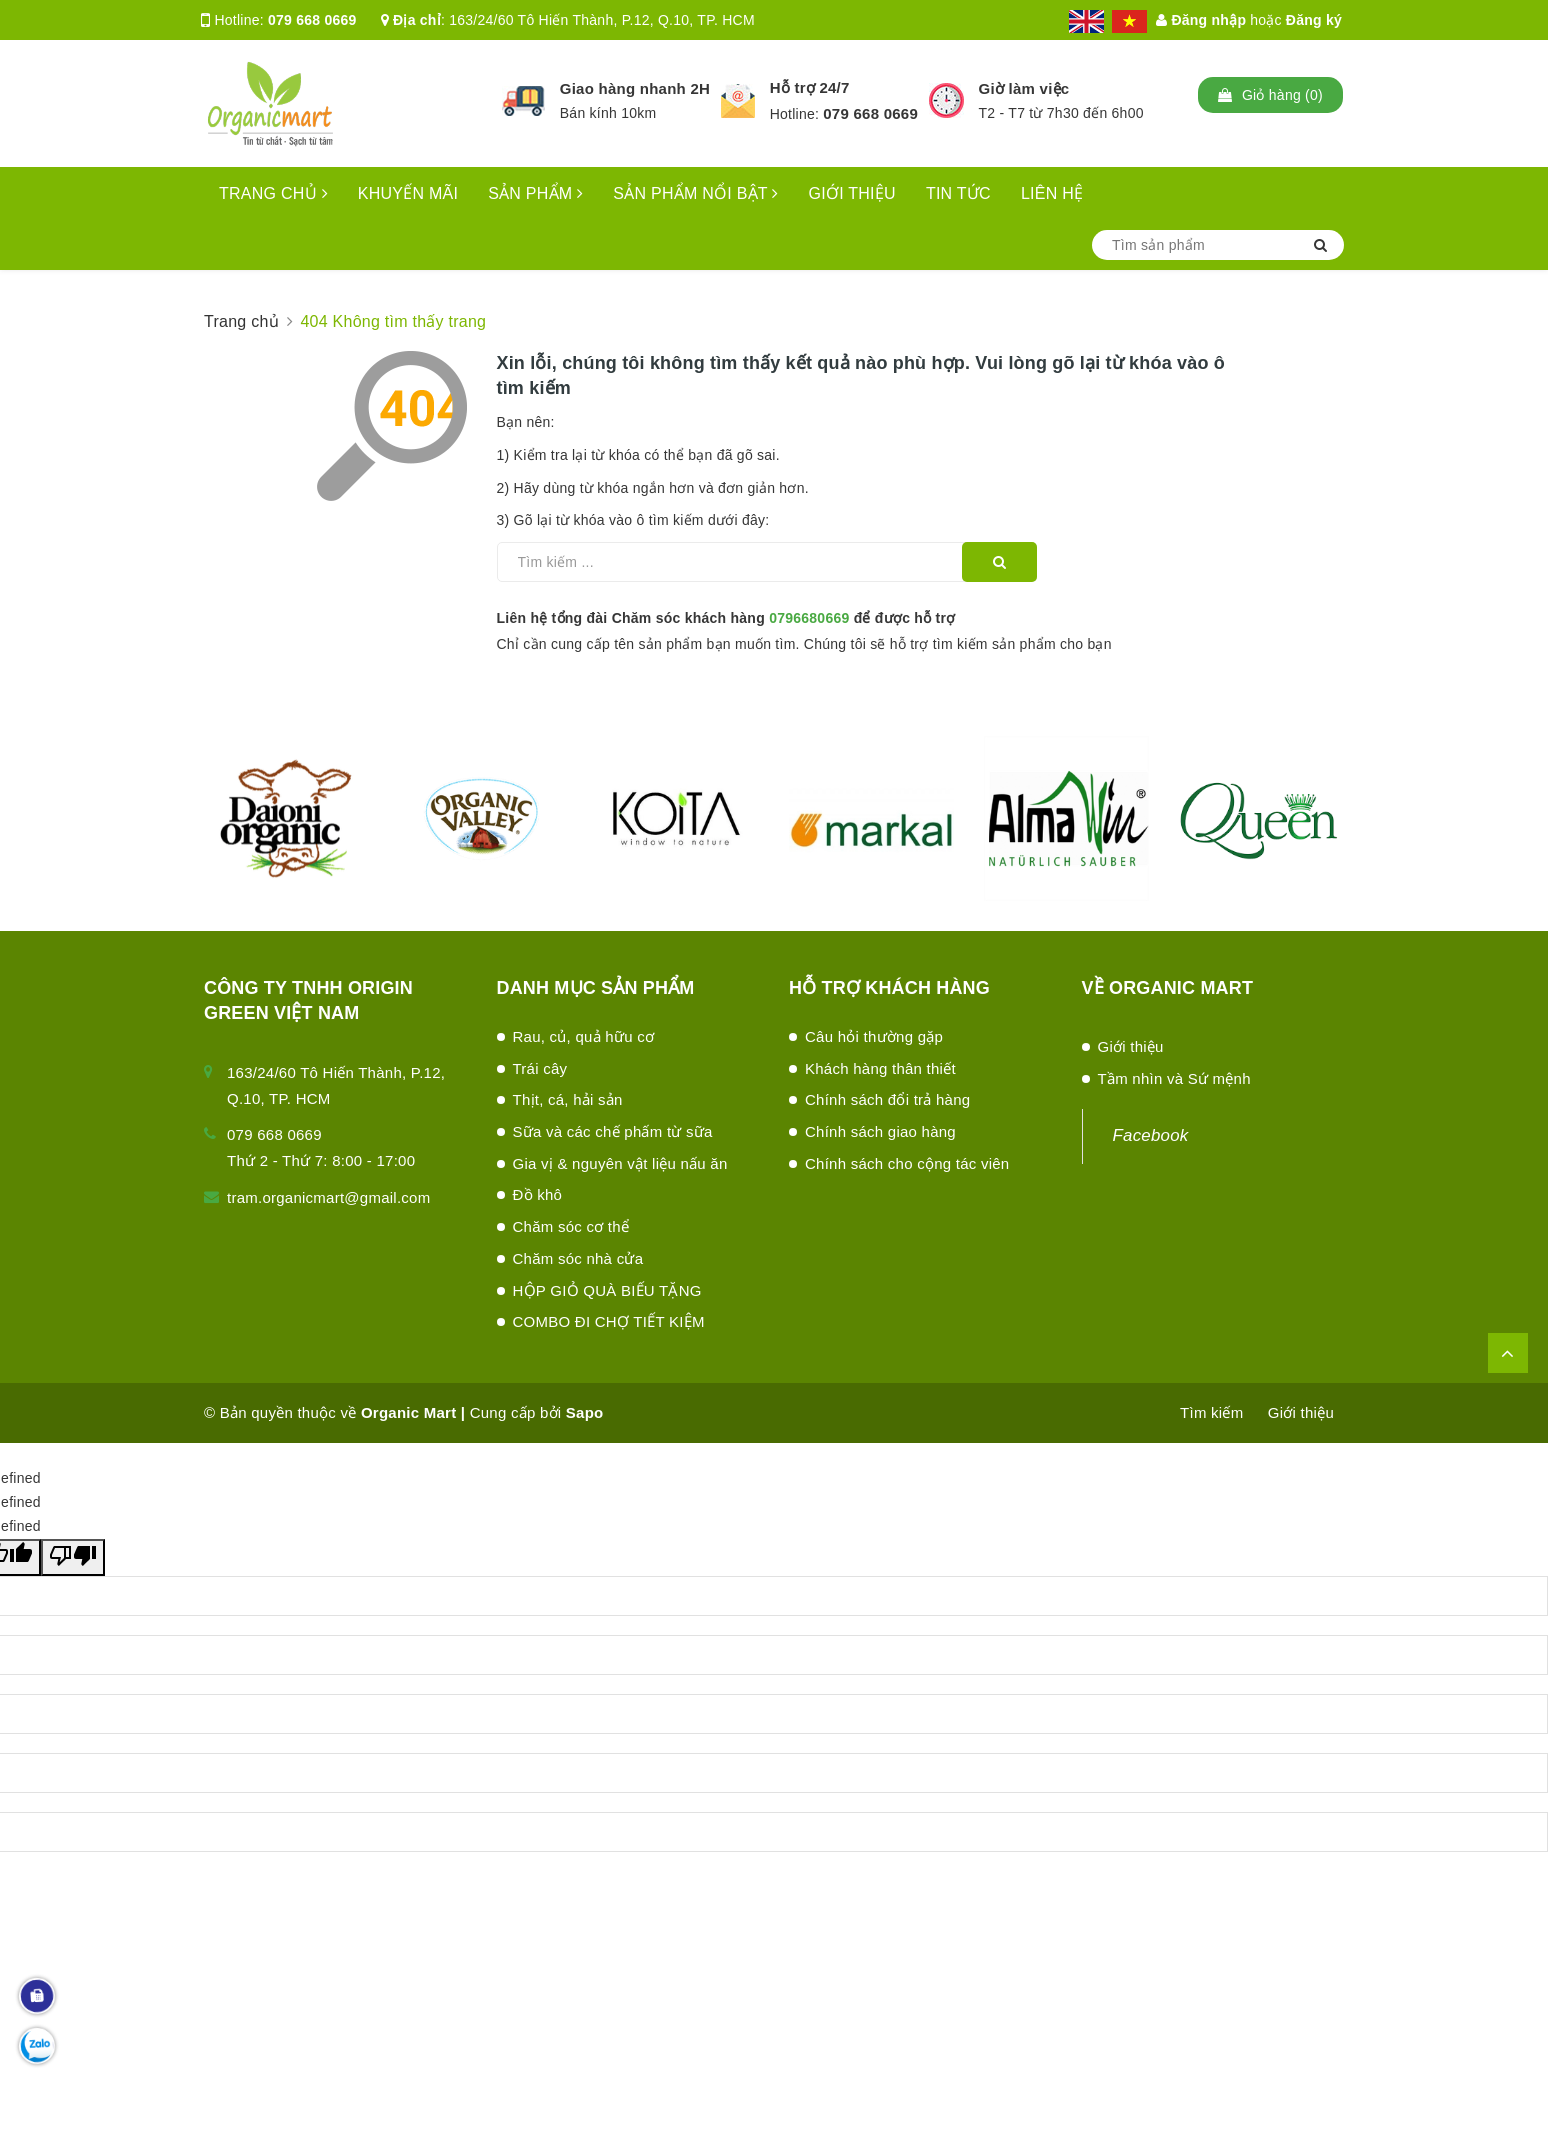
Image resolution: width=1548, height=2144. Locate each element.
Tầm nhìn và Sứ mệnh (1174, 1078)
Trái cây (540, 1068)
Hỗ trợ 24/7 (810, 87)
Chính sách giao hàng (880, 1131)
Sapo (585, 1412)
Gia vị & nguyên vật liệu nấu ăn (620, 1163)
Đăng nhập (1201, 20)
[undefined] (73, 1558)
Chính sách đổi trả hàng (887, 1099)
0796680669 (809, 618)
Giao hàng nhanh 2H (635, 88)
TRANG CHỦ (273, 193)
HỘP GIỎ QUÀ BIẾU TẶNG (607, 1290)
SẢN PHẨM (535, 193)
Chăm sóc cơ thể (571, 1226)
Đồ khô (538, 1194)
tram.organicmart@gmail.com (328, 1197)
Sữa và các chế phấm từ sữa (613, 1131)
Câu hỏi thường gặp (874, 1036)
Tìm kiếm (1211, 1412)
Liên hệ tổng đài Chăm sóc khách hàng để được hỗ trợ (726, 618)
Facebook (1151, 1135)
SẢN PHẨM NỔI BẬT (695, 193)
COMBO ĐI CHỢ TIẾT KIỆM (609, 1321)
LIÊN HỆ (1052, 193)
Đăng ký (1314, 20)
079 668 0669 (312, 20)
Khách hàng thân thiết (880, 1068)
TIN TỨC (958, 193)
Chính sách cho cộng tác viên (907, 1163)
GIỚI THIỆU (852, 193)
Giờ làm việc (1024, 88)
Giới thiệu (1131, 1046)
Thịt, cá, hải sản (568, 1099)
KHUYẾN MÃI (408, 193)
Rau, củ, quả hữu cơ (584, 1036)
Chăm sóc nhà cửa (578, 1258)
